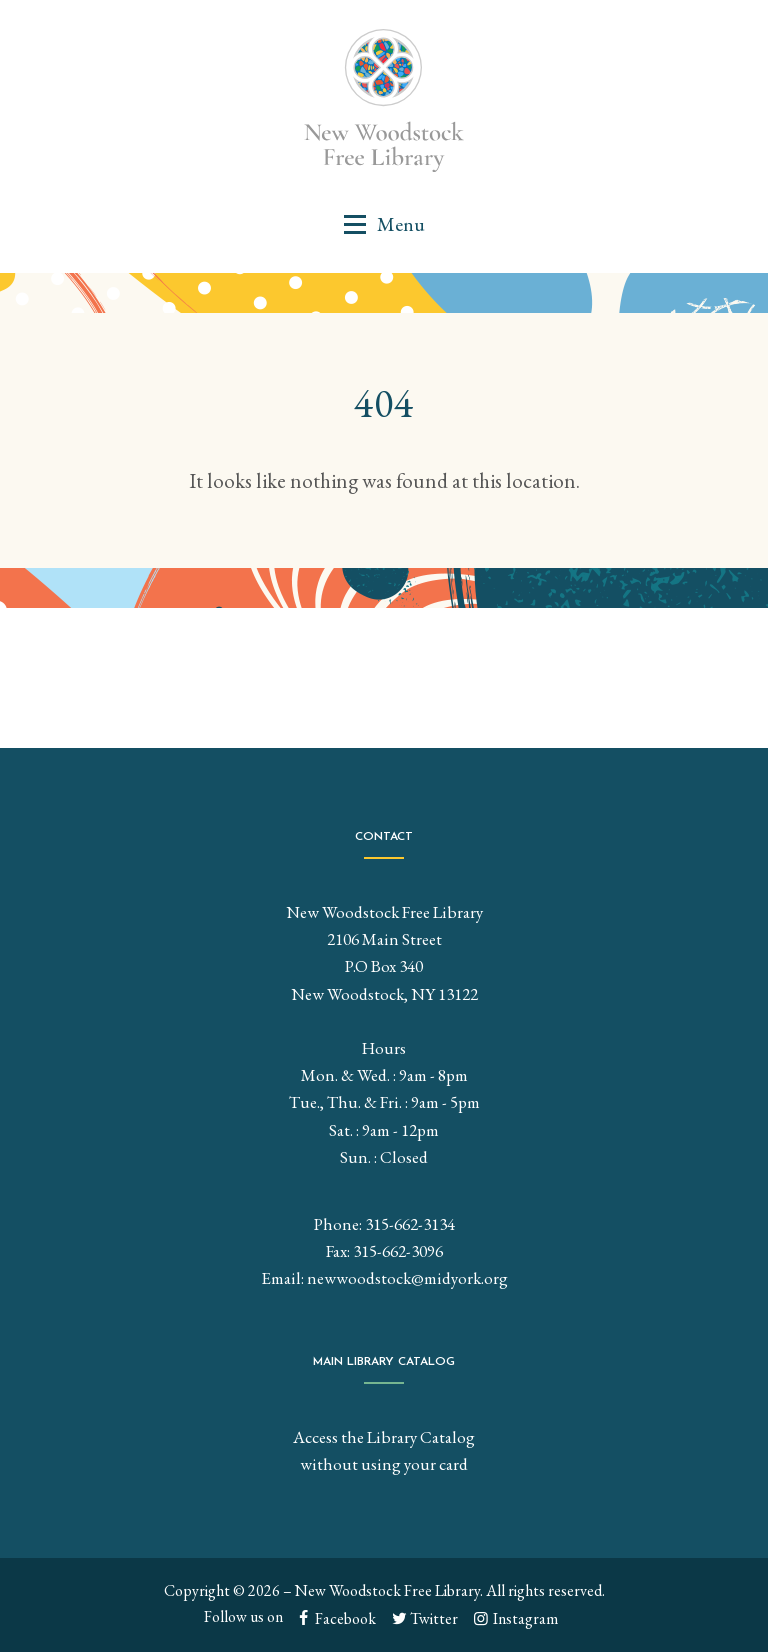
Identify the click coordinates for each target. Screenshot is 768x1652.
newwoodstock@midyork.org (407, 1278)
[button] (384, 224)
